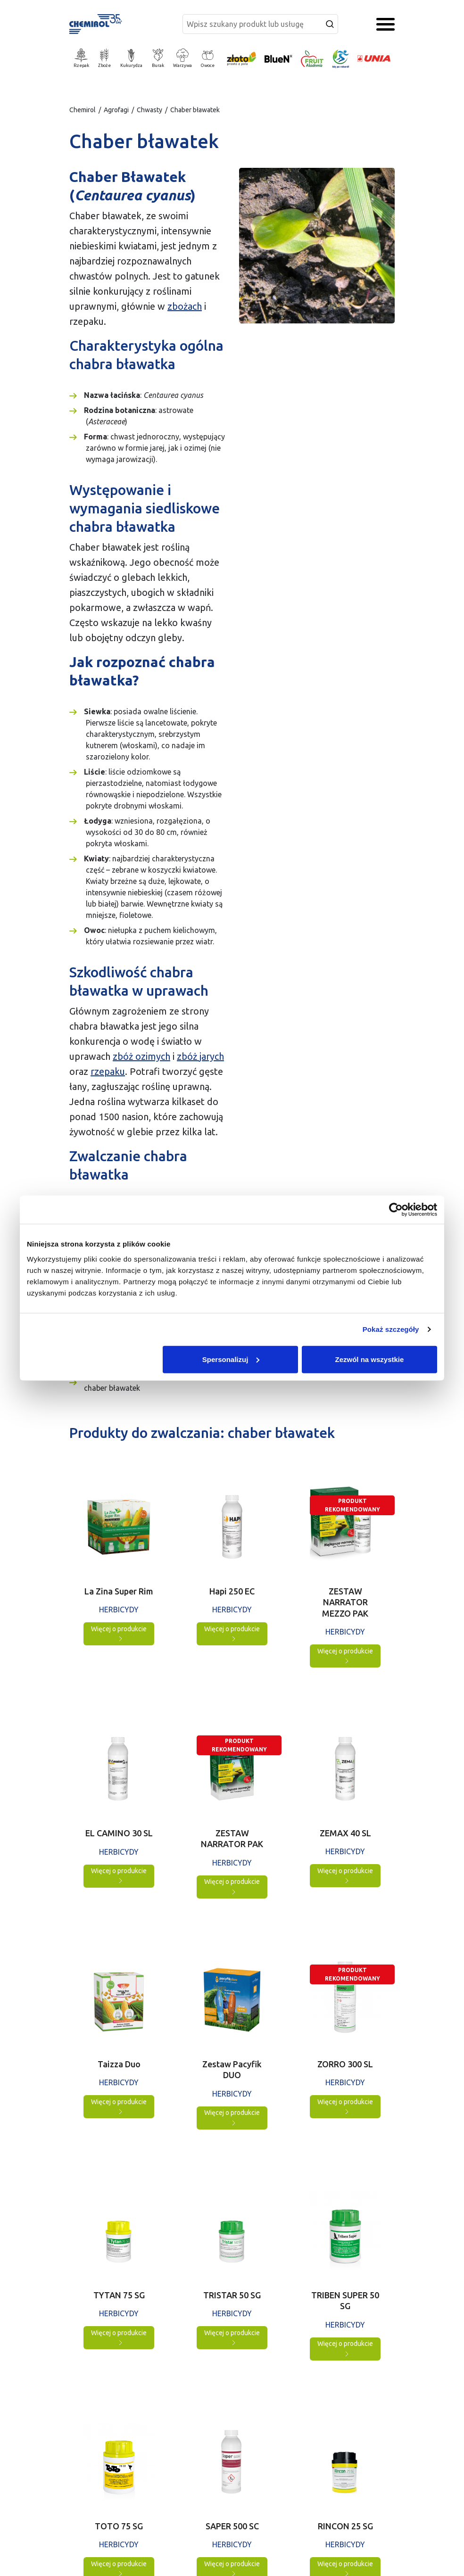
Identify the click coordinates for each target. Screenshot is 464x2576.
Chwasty (149, 110)
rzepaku (108, 1071)
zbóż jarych (200, 1056)
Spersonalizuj (231, 1359)
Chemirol (82, 110)
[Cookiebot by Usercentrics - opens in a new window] (396, 1210)
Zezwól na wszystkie (369, 1359)
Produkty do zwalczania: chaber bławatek (125, 1382)
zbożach (184, 306)
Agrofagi (116, 110)
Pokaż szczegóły (391, 1329)
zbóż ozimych (141, 1056)
